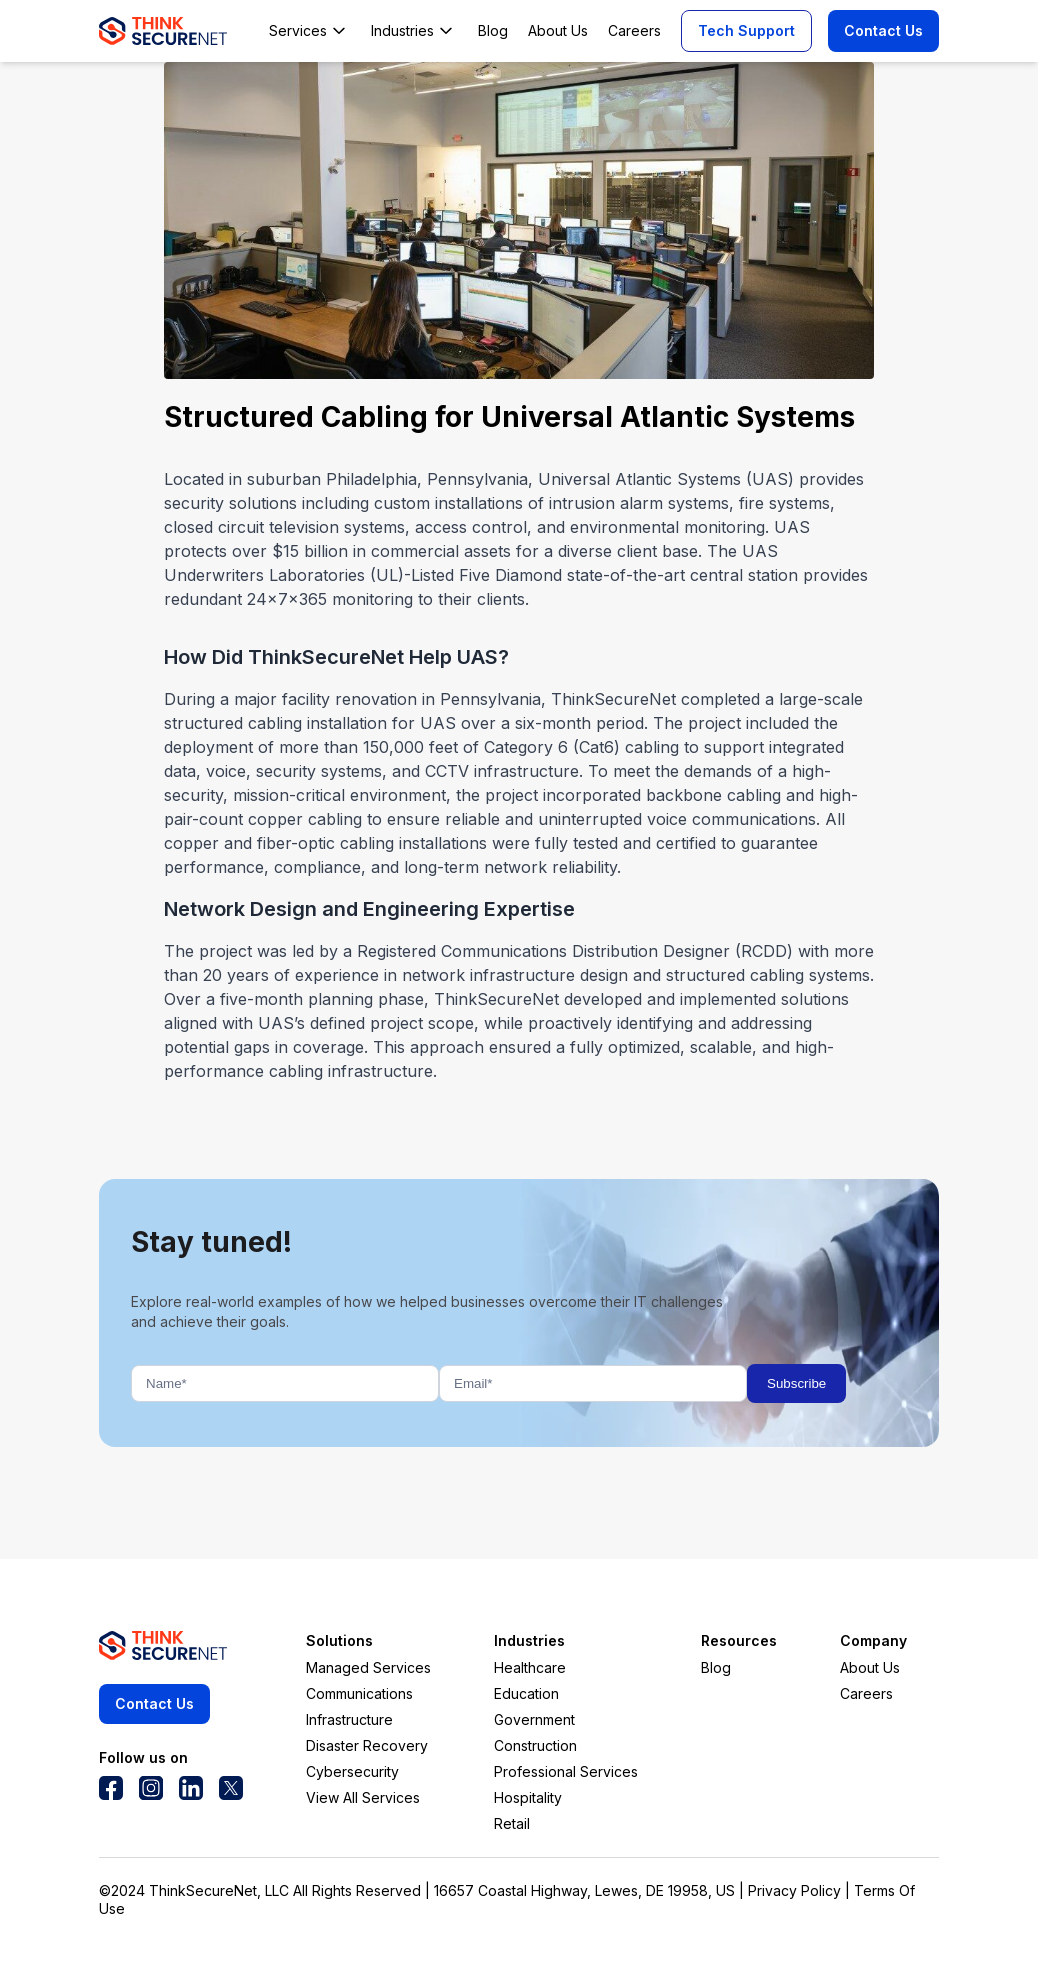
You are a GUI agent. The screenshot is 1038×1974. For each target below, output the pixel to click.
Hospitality (528, 1797)
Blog (716, 1667)
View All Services (363, 1797)
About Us (870, 1667)
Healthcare (530, 1667)
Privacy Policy (794, 1890)
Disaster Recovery (367, 1745)
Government (534, 1719)
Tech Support (746, 30)
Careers (866, 1693)
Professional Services (566, 1771)
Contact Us (883, 30)
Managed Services (368, 1667)
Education (526, 1693)
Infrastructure (349, 1719)
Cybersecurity (352, 1771)
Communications (359, 1693)
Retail (512, 1823)
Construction (535, 1745)
